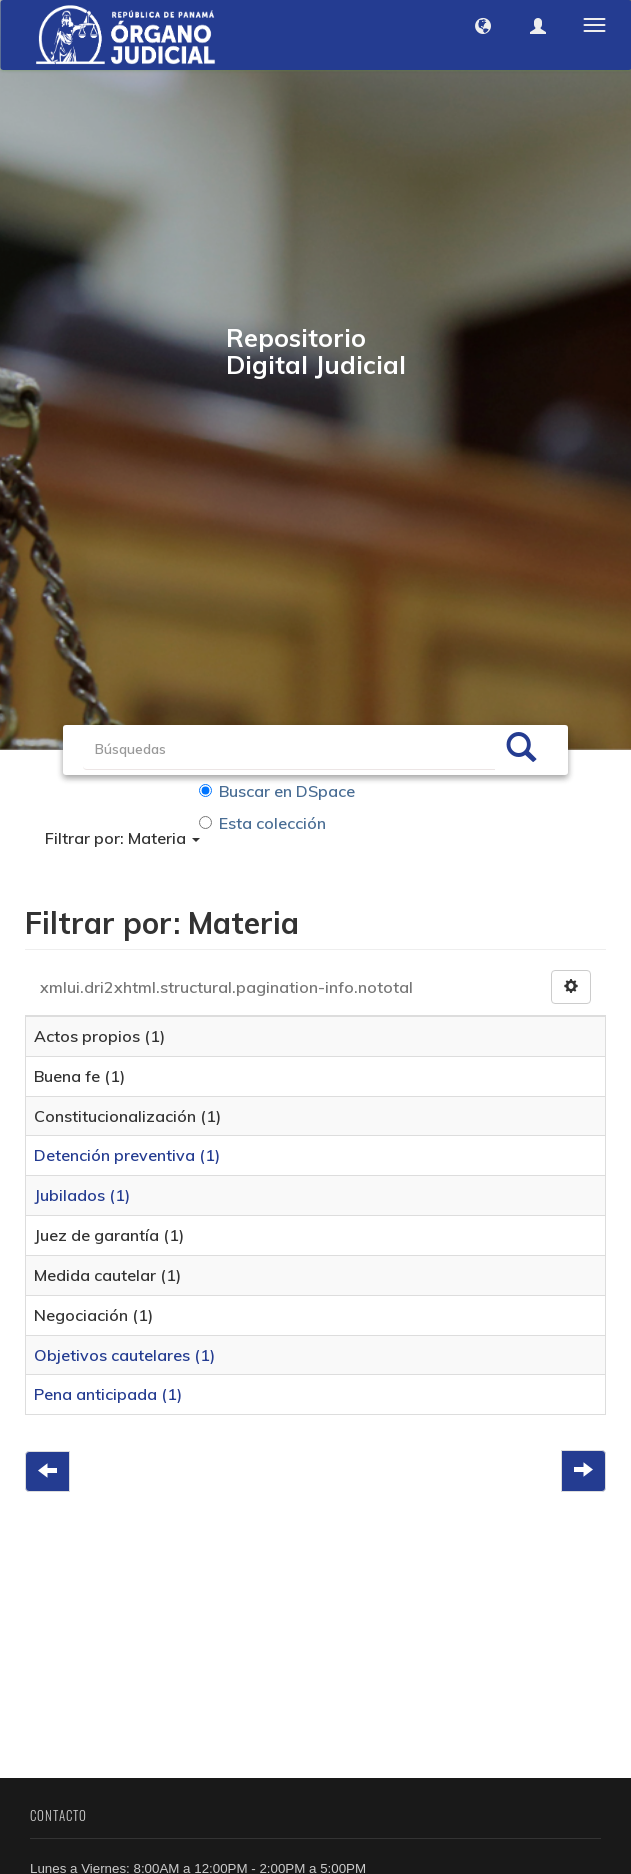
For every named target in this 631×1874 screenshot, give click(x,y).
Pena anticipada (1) (108, 1395)
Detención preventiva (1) (127, 1156)
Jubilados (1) (82, 1196)
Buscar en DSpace (277, 791)
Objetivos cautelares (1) (124, 1355)
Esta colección (262, 823)
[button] (483, 26)
